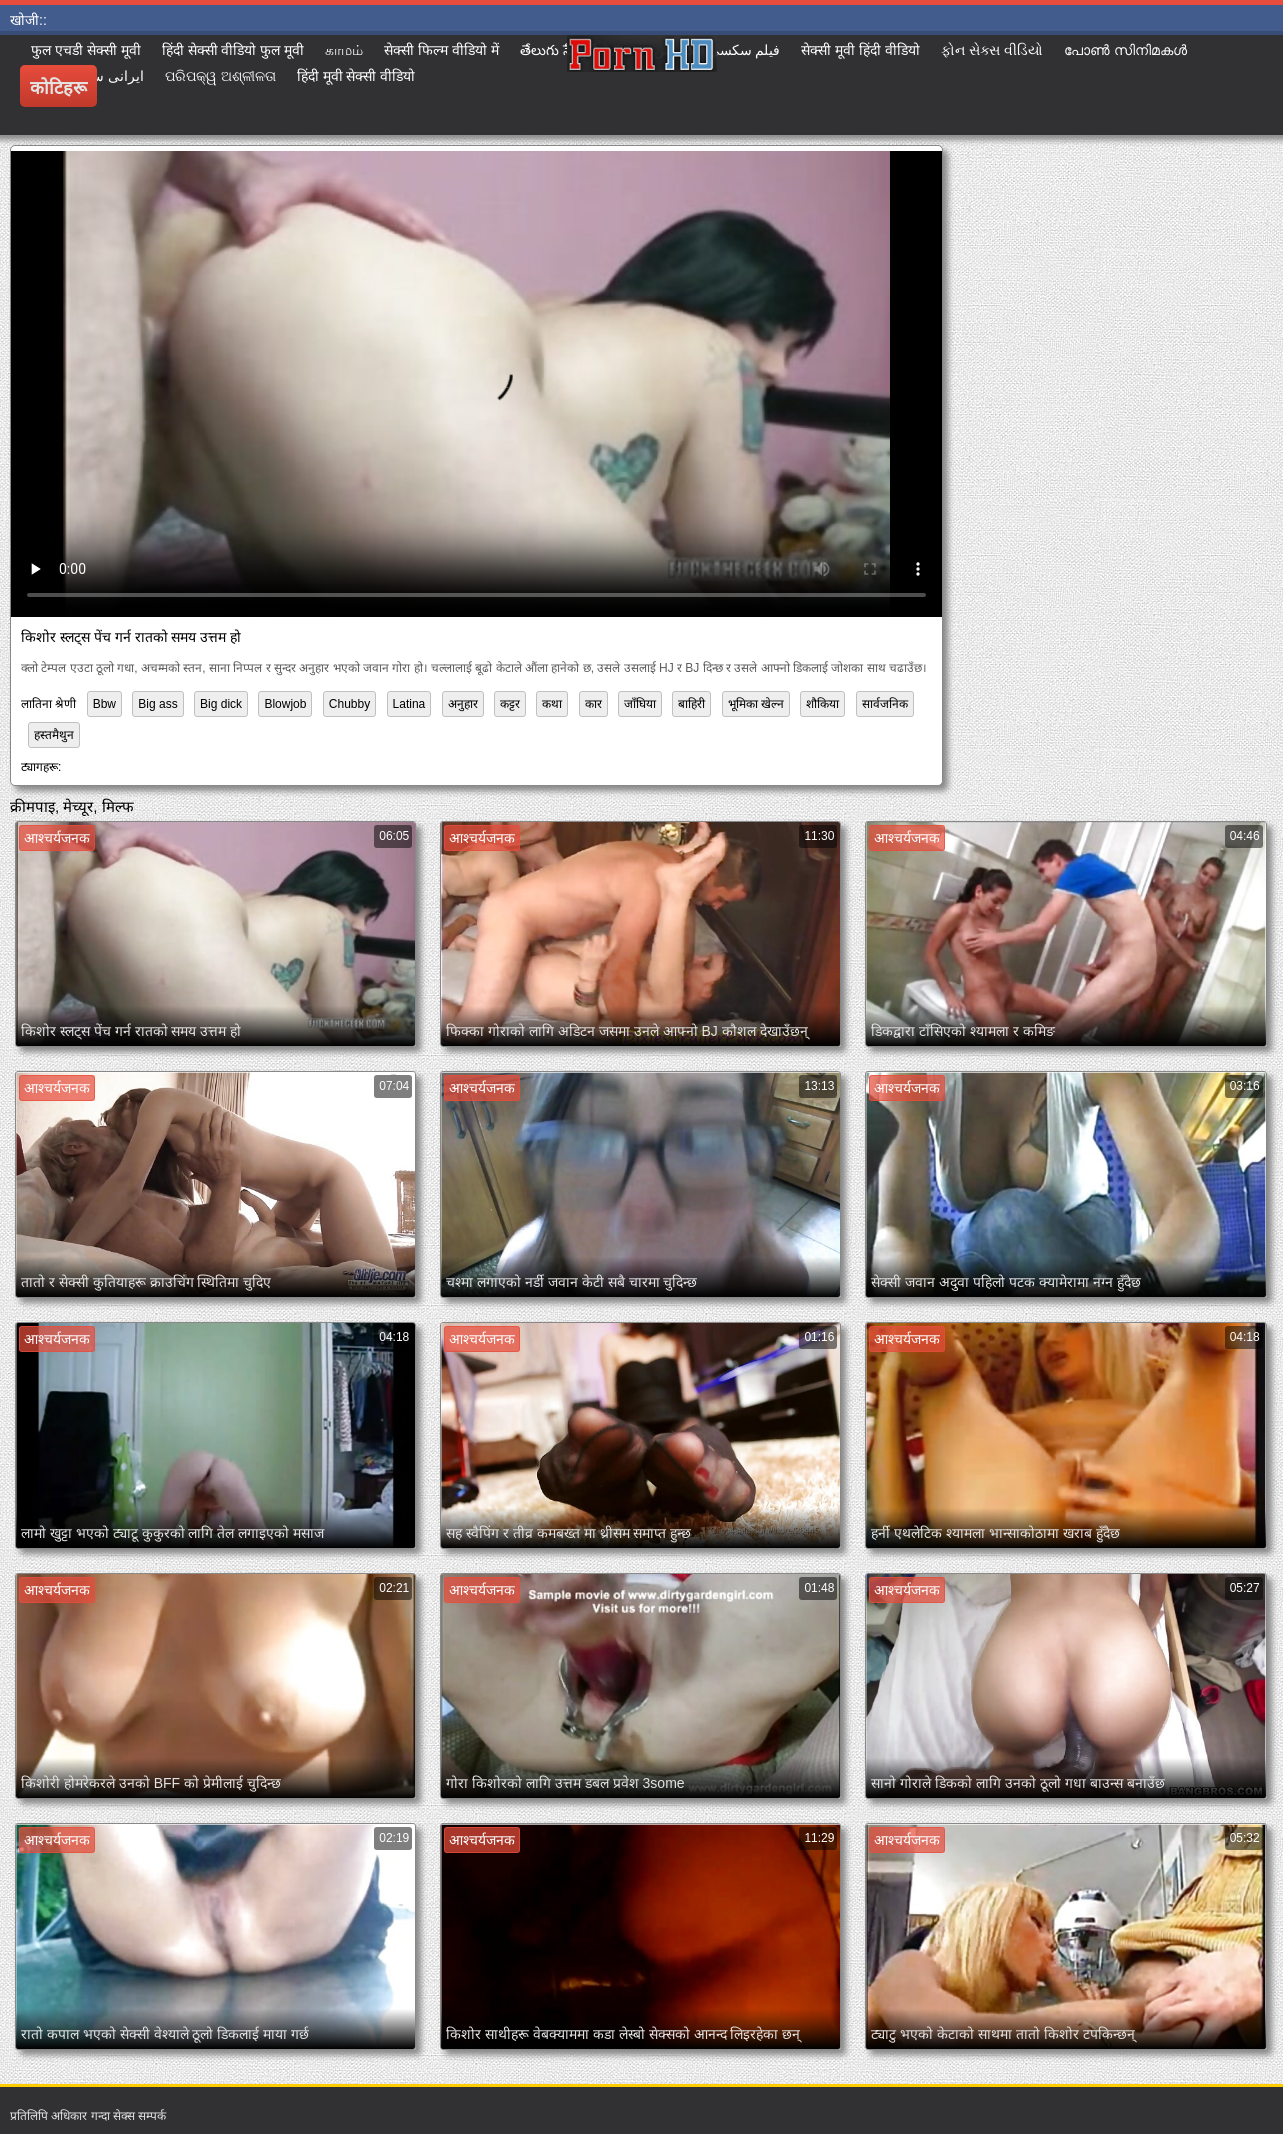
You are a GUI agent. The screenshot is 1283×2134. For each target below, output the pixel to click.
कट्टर (510, 704)
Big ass (157, 704)
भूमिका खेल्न (756, 704)
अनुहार (463, 704)
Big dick (221, 704)
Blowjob (285, 704)
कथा (552, 704)
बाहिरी (691, 704)
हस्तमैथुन (54, 735)
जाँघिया (640, 704)
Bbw (104, 704)
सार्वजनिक (885, 704)
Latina (409, 704)
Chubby (349, 704)
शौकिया (822, 704)
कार (593, 704)
